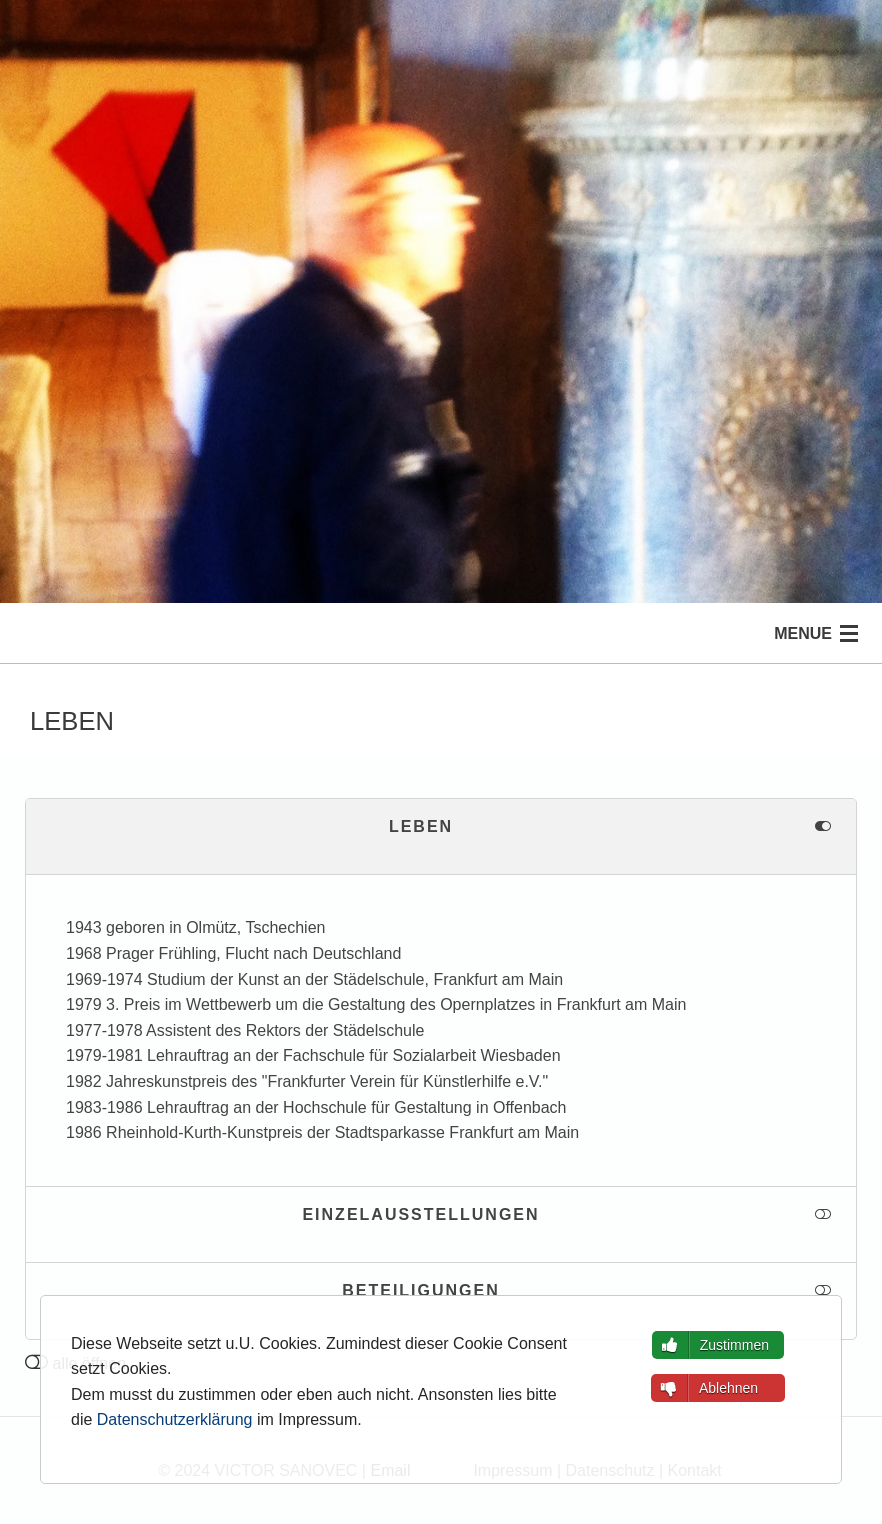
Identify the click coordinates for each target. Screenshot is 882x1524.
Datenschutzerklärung (175, 1419)
